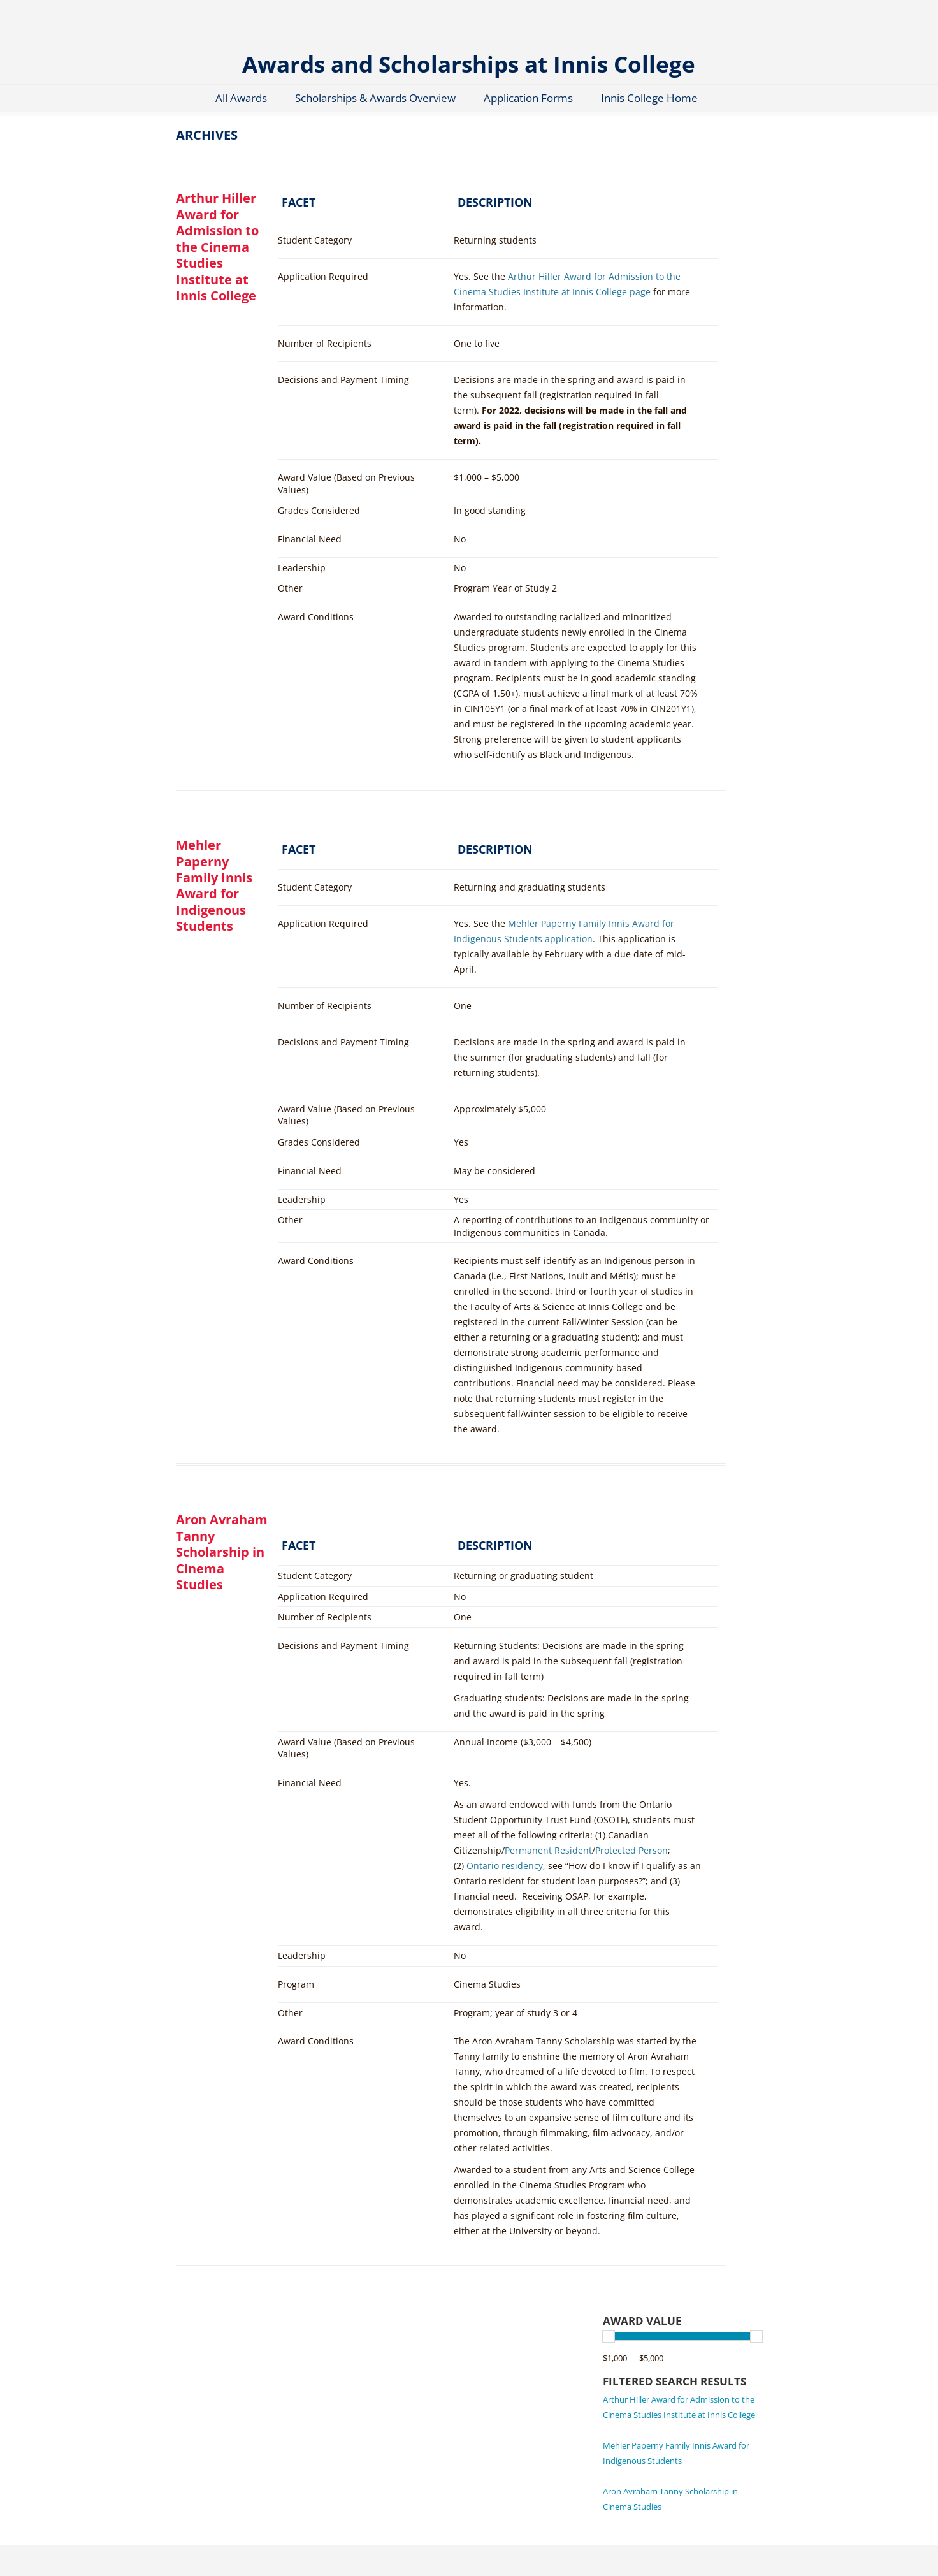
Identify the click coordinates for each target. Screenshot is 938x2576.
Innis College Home (649, 98)
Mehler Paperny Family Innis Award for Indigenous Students (214, 885)
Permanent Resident (548, 1850)
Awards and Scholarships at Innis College (468, 63)
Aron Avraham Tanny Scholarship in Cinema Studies (222, 1552)
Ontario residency (504, 1865)
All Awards (241, 98)
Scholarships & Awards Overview (375, 98)
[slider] (608, 2336)
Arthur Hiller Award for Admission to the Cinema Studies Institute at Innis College (217, 246)
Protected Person (631, 1850)
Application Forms (528, 98)
